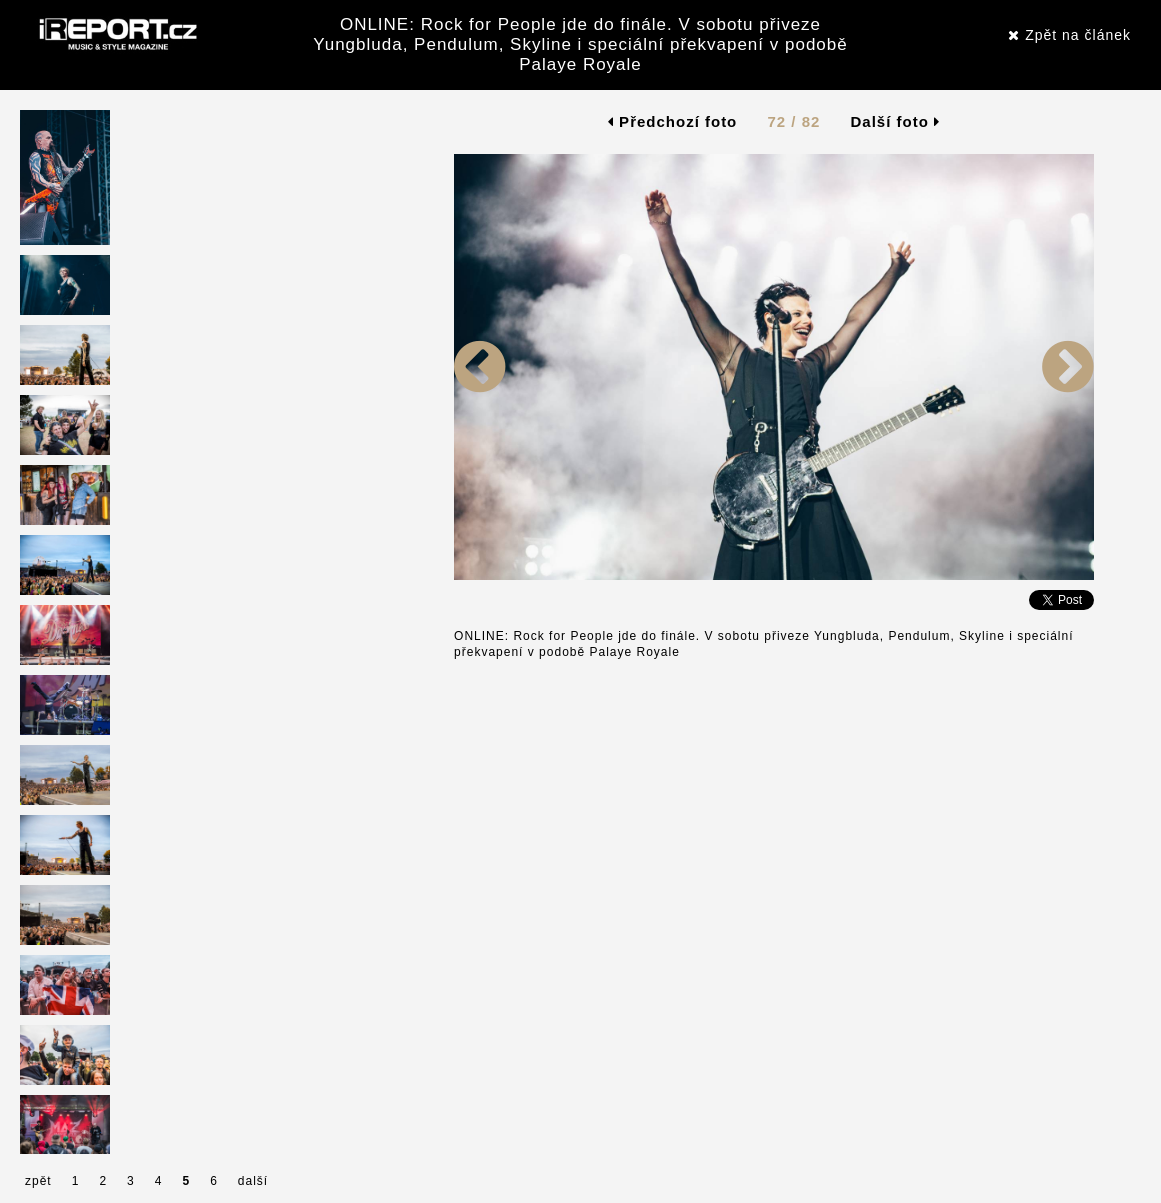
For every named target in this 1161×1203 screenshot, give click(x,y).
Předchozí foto (672, 121)
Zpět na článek (1069, 35)
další (253, 1181)
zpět (38, 1181)
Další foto (896, 121)
